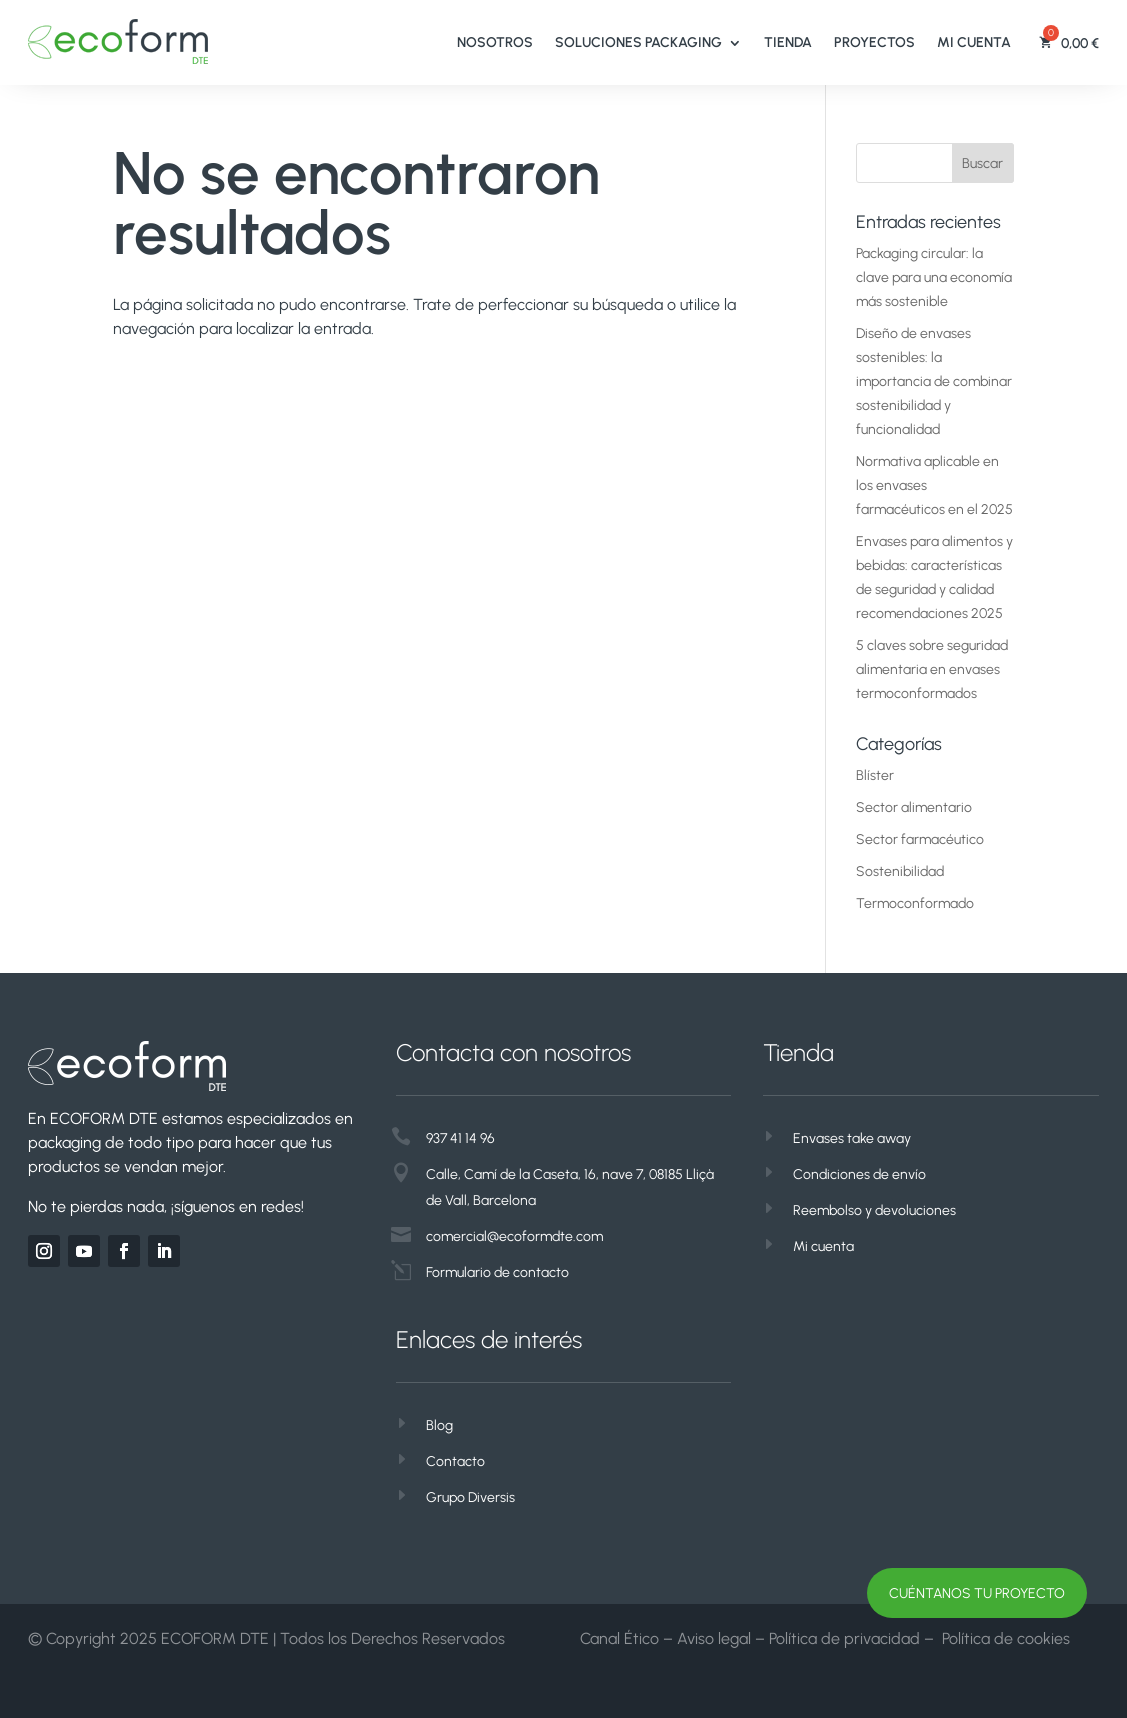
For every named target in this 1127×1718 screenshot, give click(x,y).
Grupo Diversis (470, 1497)
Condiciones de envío (859, 1174)
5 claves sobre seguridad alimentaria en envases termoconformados (932, 669)
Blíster (875, 775)
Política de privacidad (844, 1638)
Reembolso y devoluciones (874, 1210)
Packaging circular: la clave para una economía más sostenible (934, 277)
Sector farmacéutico (920, 839)
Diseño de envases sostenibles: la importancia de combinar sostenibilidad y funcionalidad (934, 381)
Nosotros (495, 42)
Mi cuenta (974, 42)
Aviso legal (714, 1638)
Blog (439, 1425)
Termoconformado (915, 903)
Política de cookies (1006, 1638)
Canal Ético (619, 1638)
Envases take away (852, 1138)
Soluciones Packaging (638, 42)
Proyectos (874, 42)
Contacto (455, 1461)
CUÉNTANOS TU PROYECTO (977, 1593)
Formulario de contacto (497, 1272)
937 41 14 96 (460, 1138)
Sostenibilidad (900, 871)
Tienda (788, 42)
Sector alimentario (914, 807)
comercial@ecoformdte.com (514, 1236)
